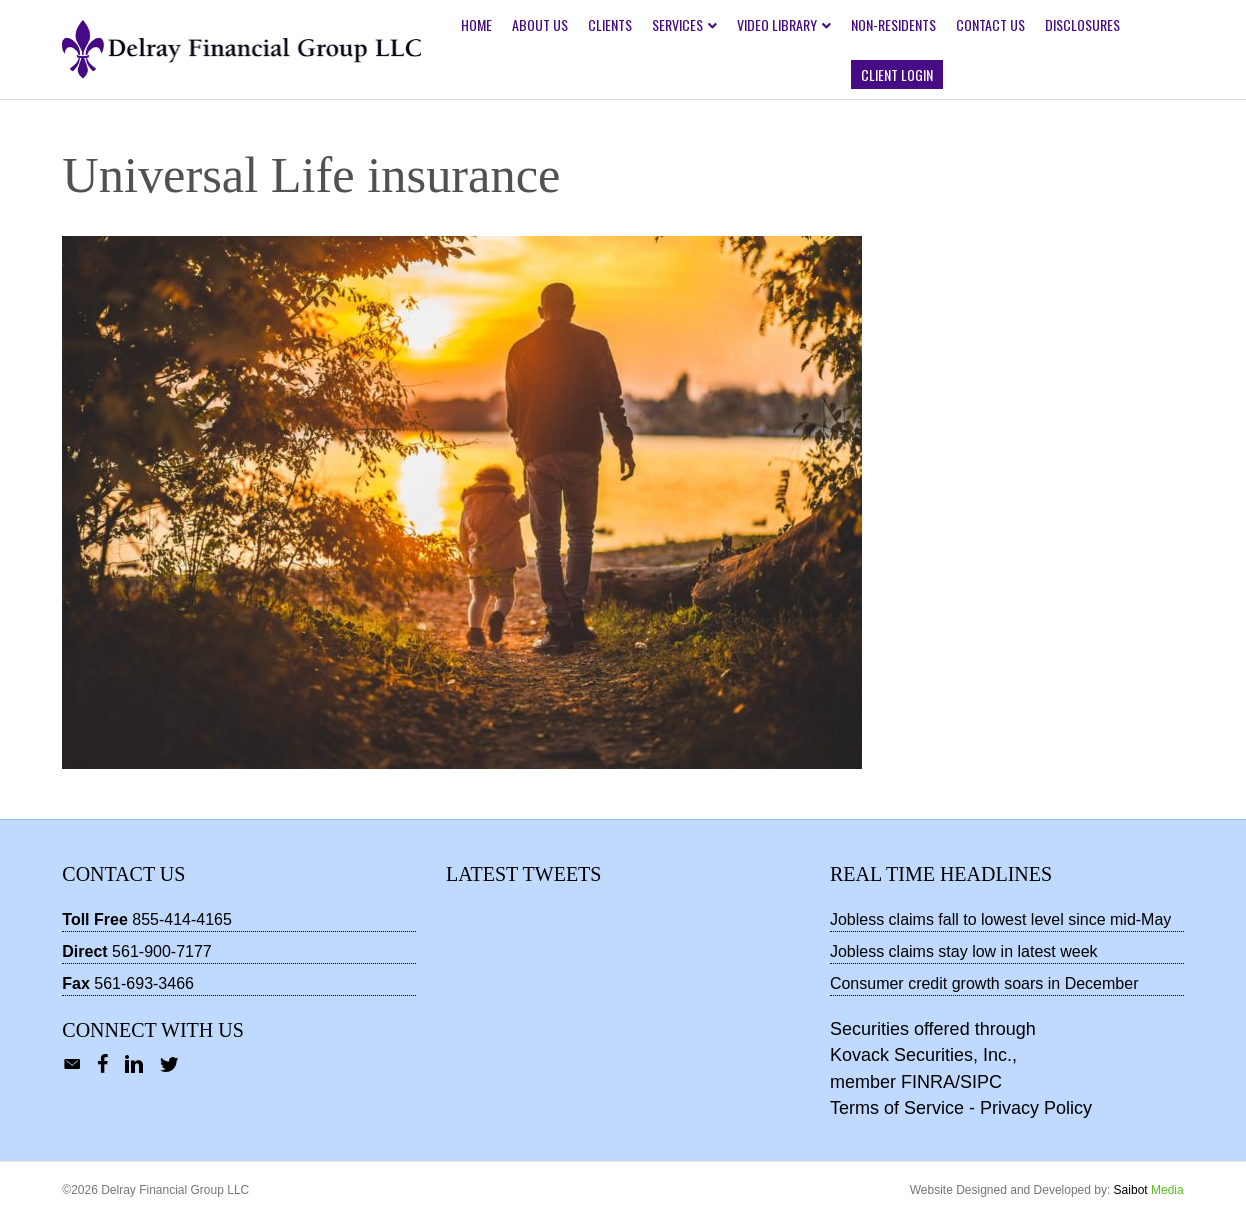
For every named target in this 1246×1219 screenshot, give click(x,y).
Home (476, 24)
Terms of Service (897, 1108)
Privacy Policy (1036, 1108)
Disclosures (1082, 24)
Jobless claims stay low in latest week (964, 951)
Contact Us (990, 24)
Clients (610, 24)
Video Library (777, 24)
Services (677, 24)
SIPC (981, 1082)
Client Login (897, 74)
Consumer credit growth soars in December (984, 983)
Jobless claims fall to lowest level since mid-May (1000, 919)
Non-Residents (893, 24)
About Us (540, 24)
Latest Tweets (523, 874)
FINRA (928, 1082)
